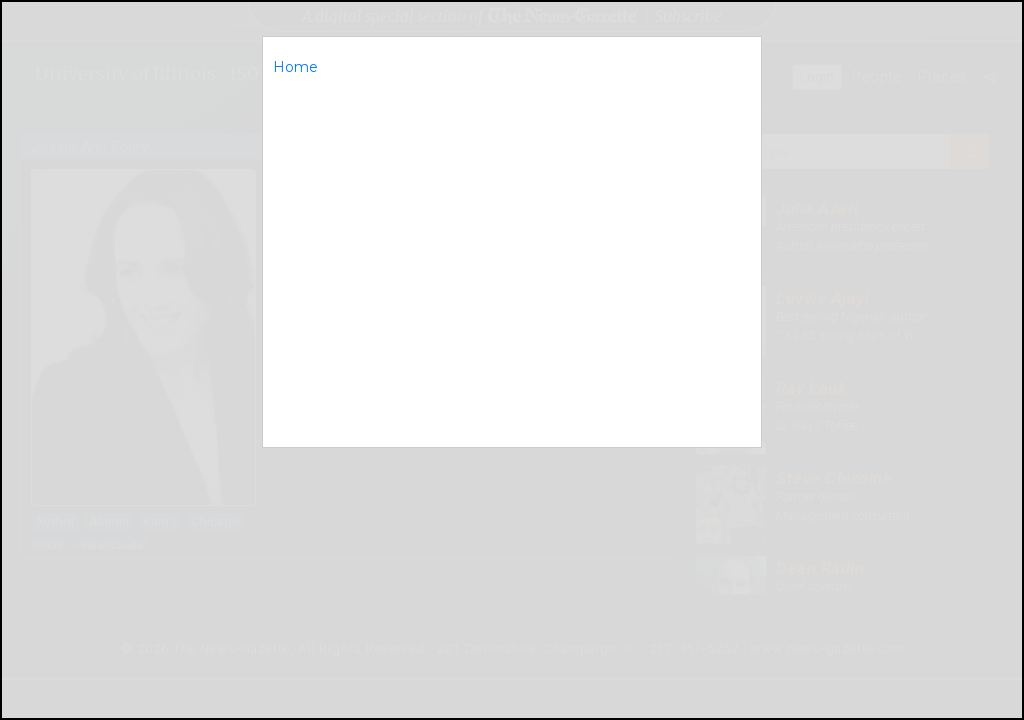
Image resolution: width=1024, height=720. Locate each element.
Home (295, 67)
